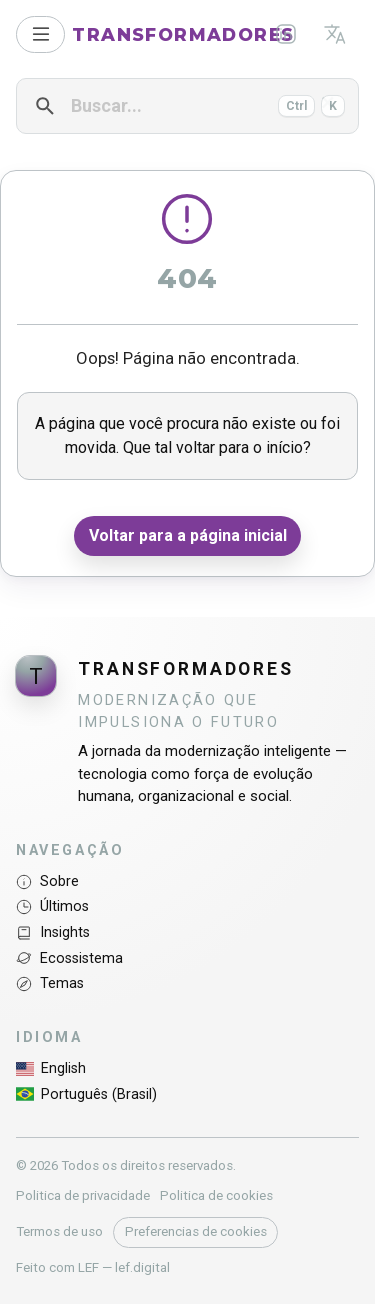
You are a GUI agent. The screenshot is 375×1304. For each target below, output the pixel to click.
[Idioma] (335, 34)
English (51, 1069)
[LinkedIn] (286, 34)
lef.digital (142, 1267)
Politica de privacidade (83, 1195)
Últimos (52, 906)
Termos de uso (59, 1231)
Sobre (47, 881)
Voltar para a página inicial (188, 535)
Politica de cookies (216, 1195)
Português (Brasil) (86, 1094)
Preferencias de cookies (196, 1231)
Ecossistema (69, 958)
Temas (50, 983)
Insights (53, 932)
